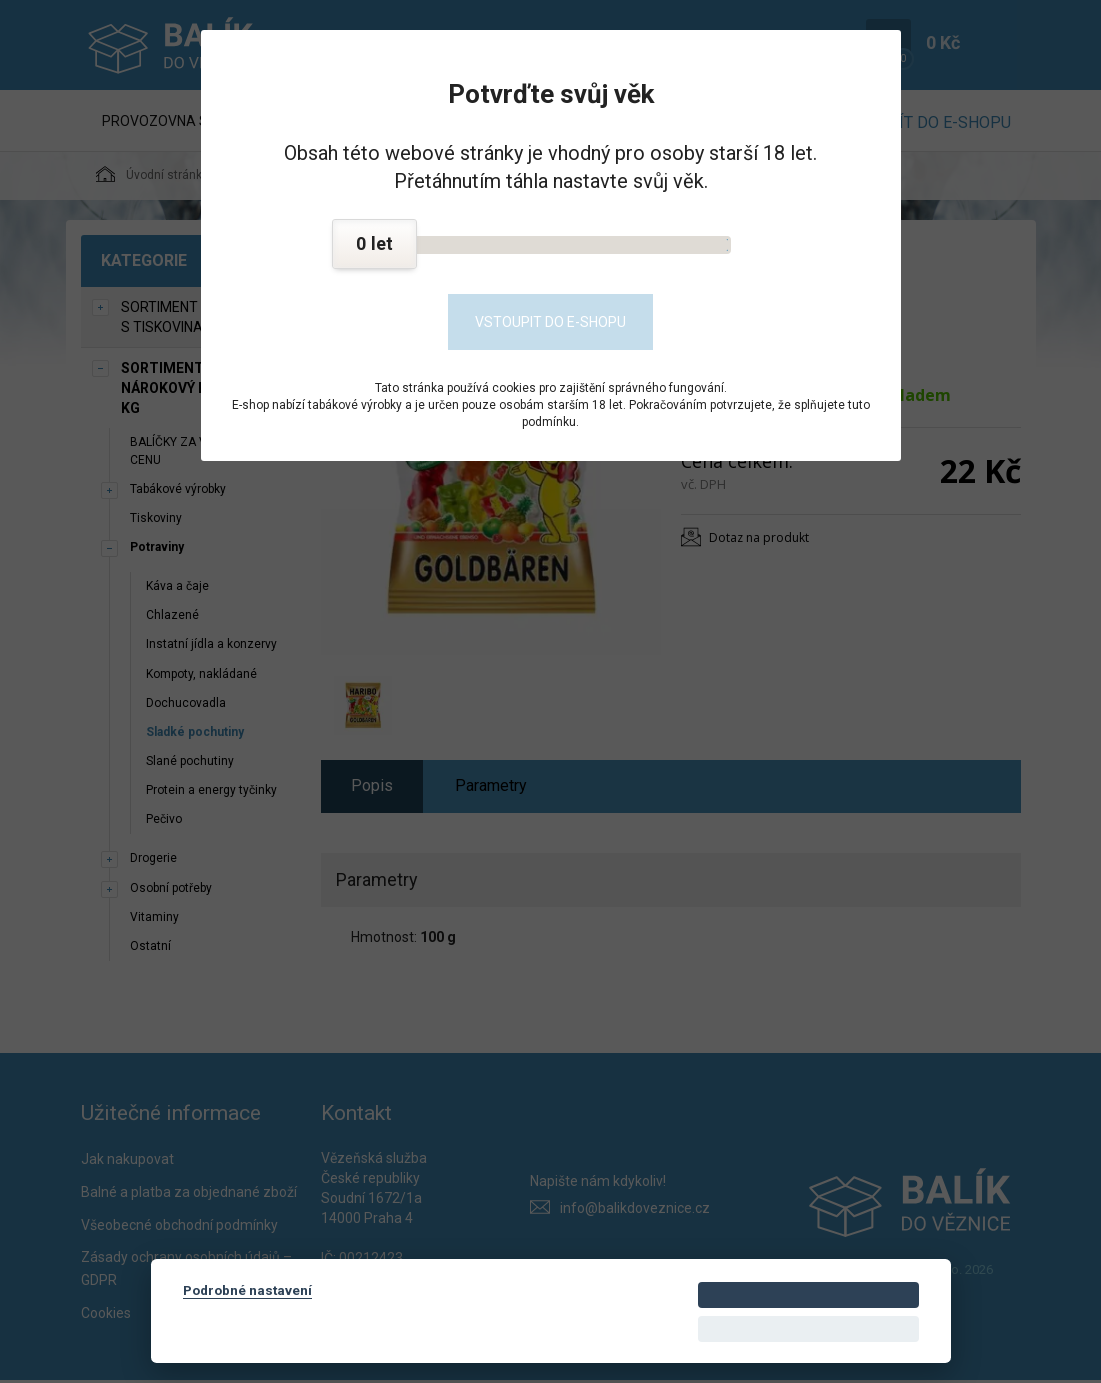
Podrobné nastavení (247, 1290)
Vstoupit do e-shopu (550, 322)
